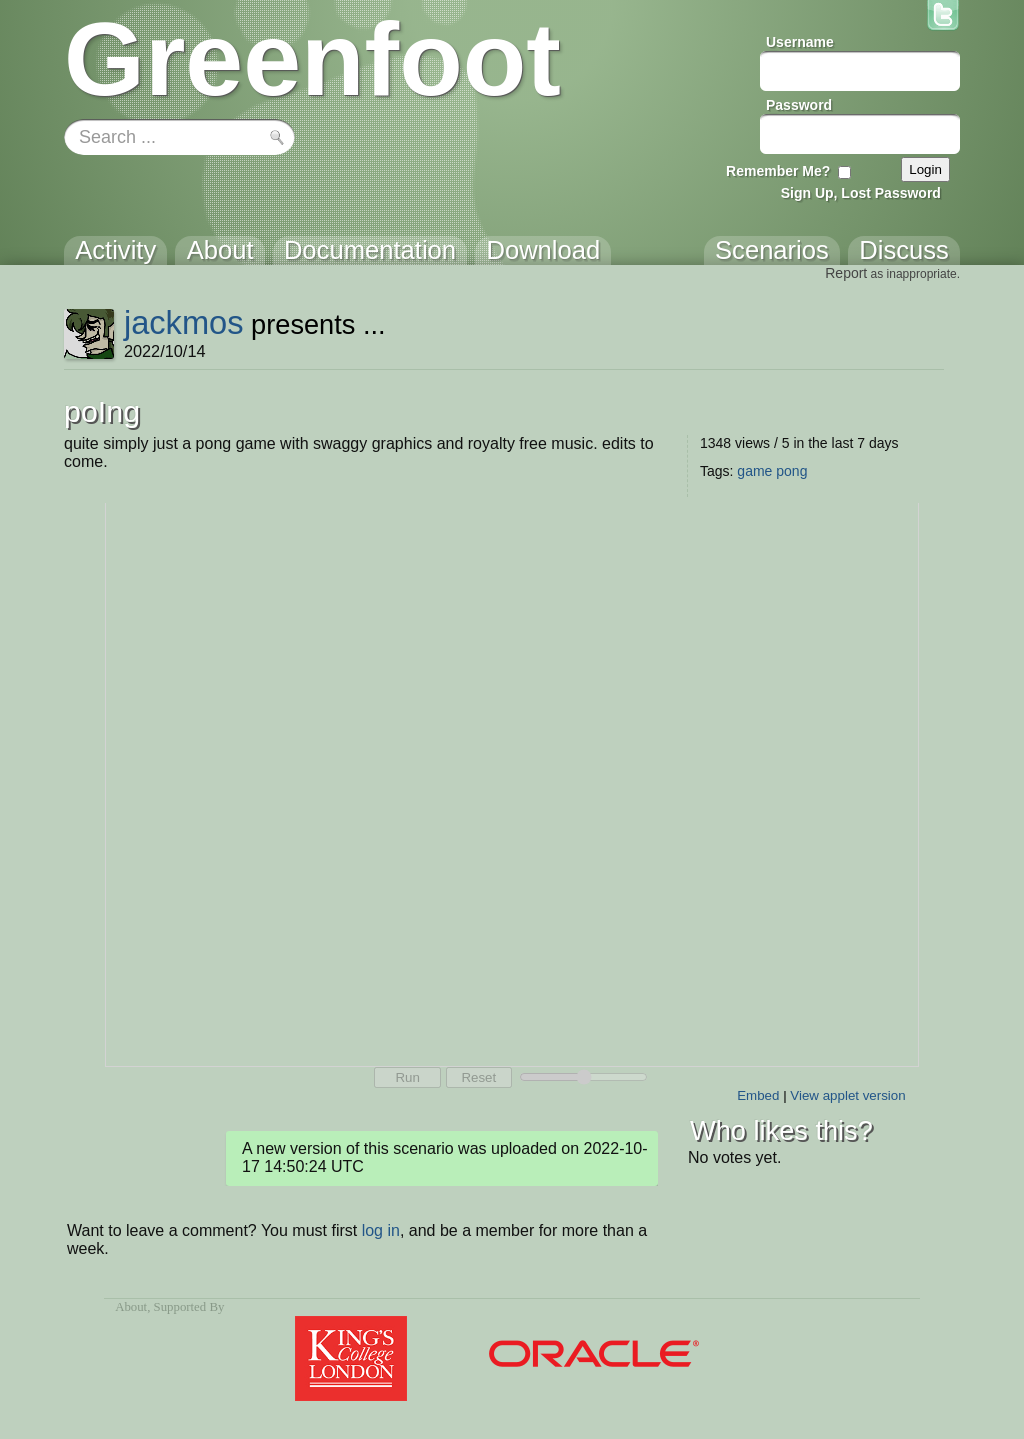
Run (407, 1077)
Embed (758, 1095)
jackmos (184, 322)
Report (846, 273)
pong (791, 471)
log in (381, 1230)
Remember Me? (778, 171)
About (131, 1307)
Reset (478, 1077)
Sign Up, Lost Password (861, 193)
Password (799, 105)
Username (800, 42)
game (754, 471)
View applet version (847, 1095)
